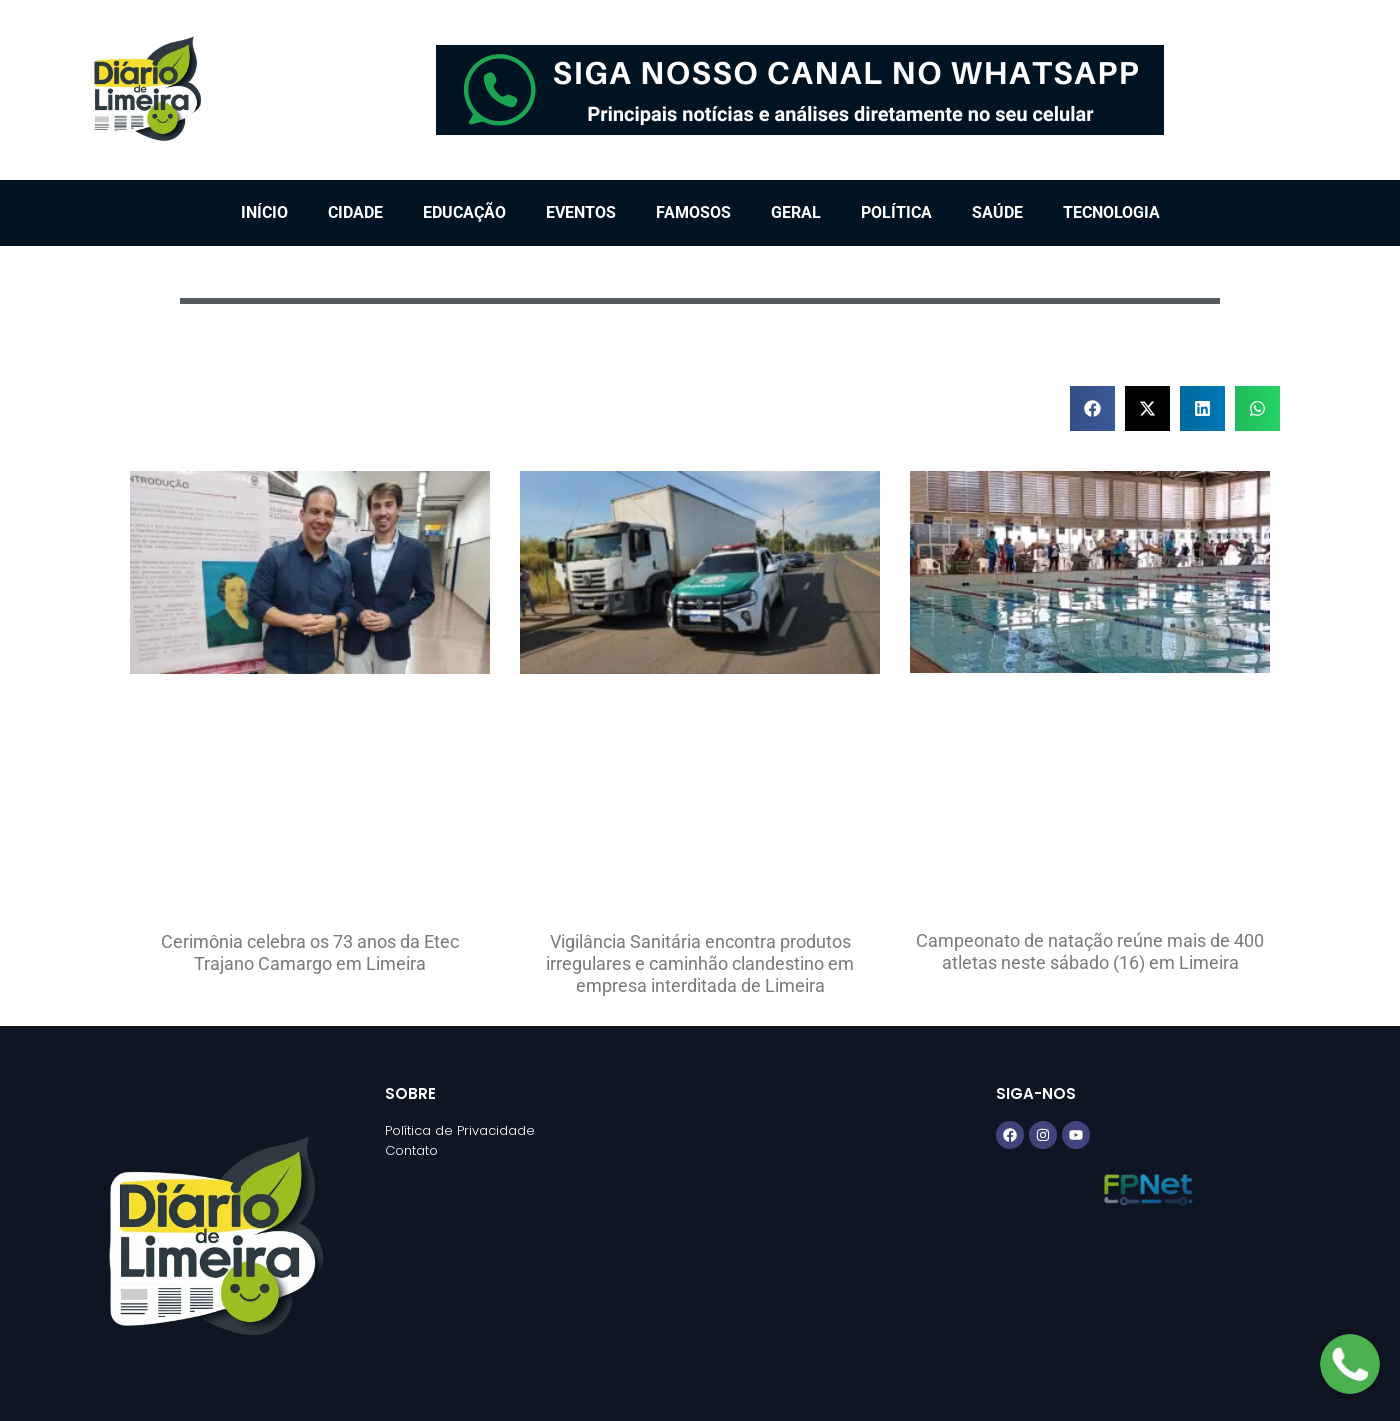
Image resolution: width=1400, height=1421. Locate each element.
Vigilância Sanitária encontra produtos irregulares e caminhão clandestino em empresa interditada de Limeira (700, 963)
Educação (464, 212)
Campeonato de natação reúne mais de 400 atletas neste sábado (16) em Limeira (1090, 951)
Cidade (355, 212)
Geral (796, 212)
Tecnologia (1111, 212)
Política (896, 212)
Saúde (997, 212)
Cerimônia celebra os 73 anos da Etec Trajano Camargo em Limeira (310, 952)
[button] (1092, 408)
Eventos (581, 212)
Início (264, 212)
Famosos (693, 212)
